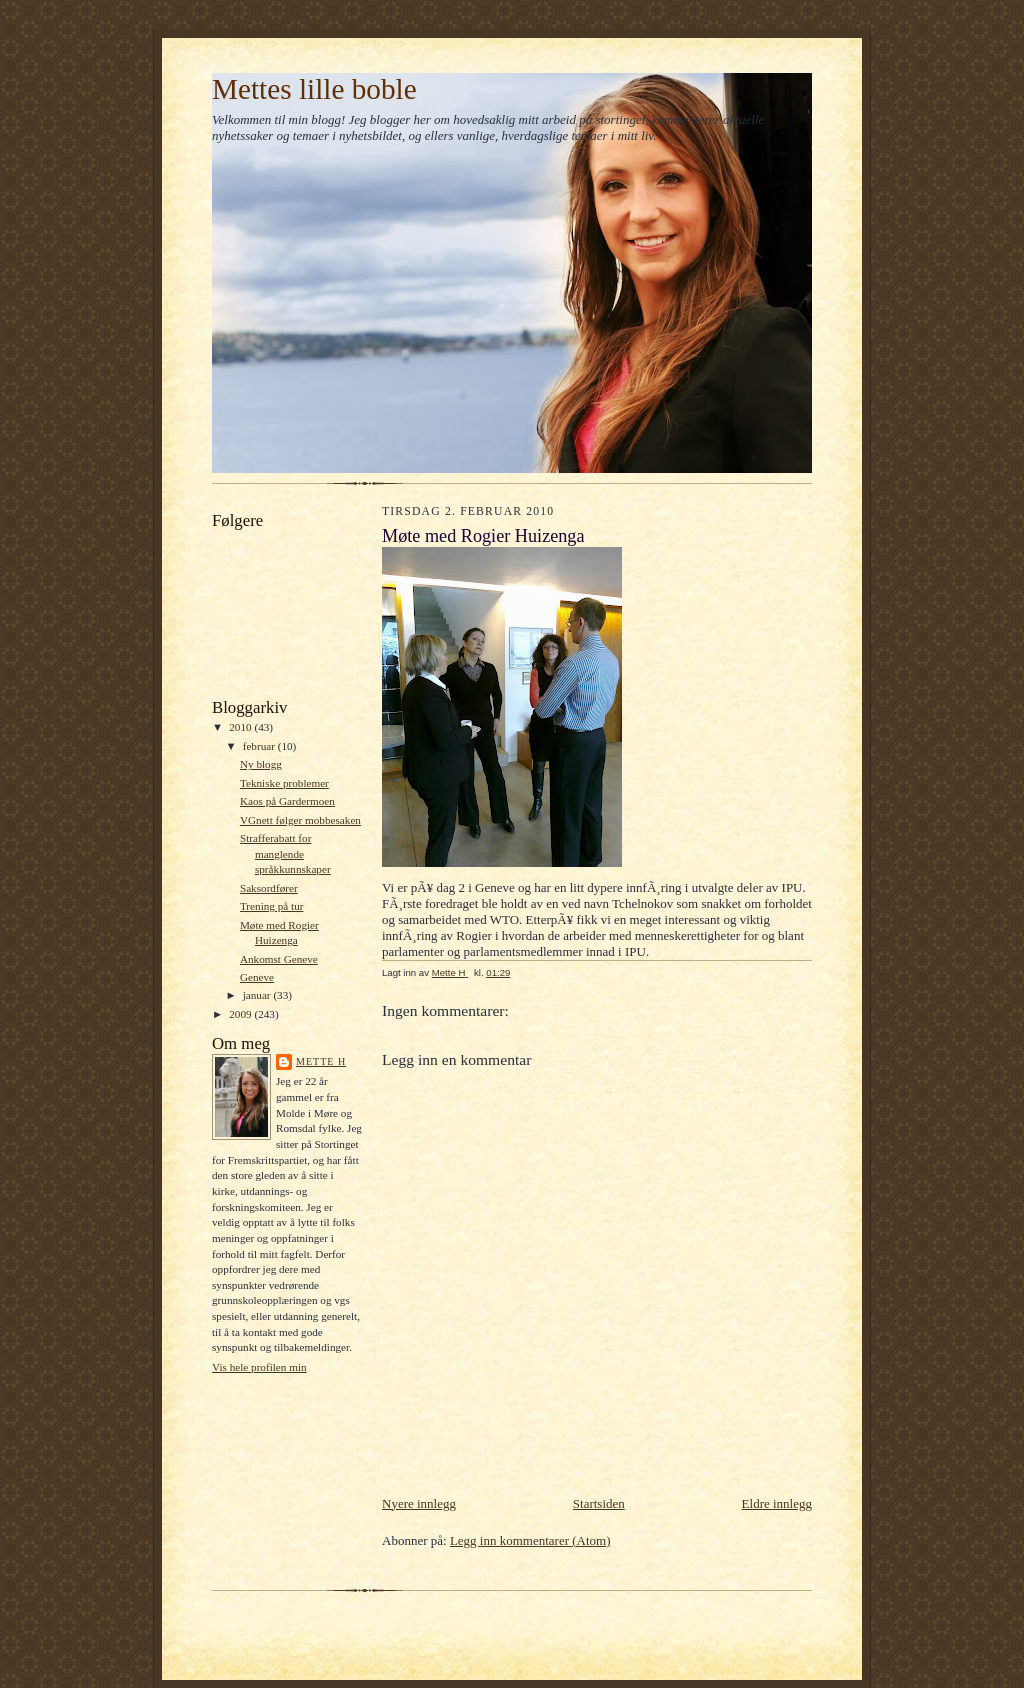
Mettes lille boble (314, 89)
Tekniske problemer (284, 783)
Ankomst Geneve (279, 959)
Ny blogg (261, 764)
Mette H (321, 1061)
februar (260, 746)
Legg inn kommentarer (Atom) (530, 1540)
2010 (241, 727)
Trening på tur (272, 906)
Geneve (257, 977)
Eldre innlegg (777, 1503)
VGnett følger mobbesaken (300, 820)
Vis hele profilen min (259, 1367)
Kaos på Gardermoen (287, 801)
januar (258, 995)
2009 (241, 1014)
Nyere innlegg (419, 1503)
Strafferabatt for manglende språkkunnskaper (285, 853)
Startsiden (599, 1503)
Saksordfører (269, 888)
